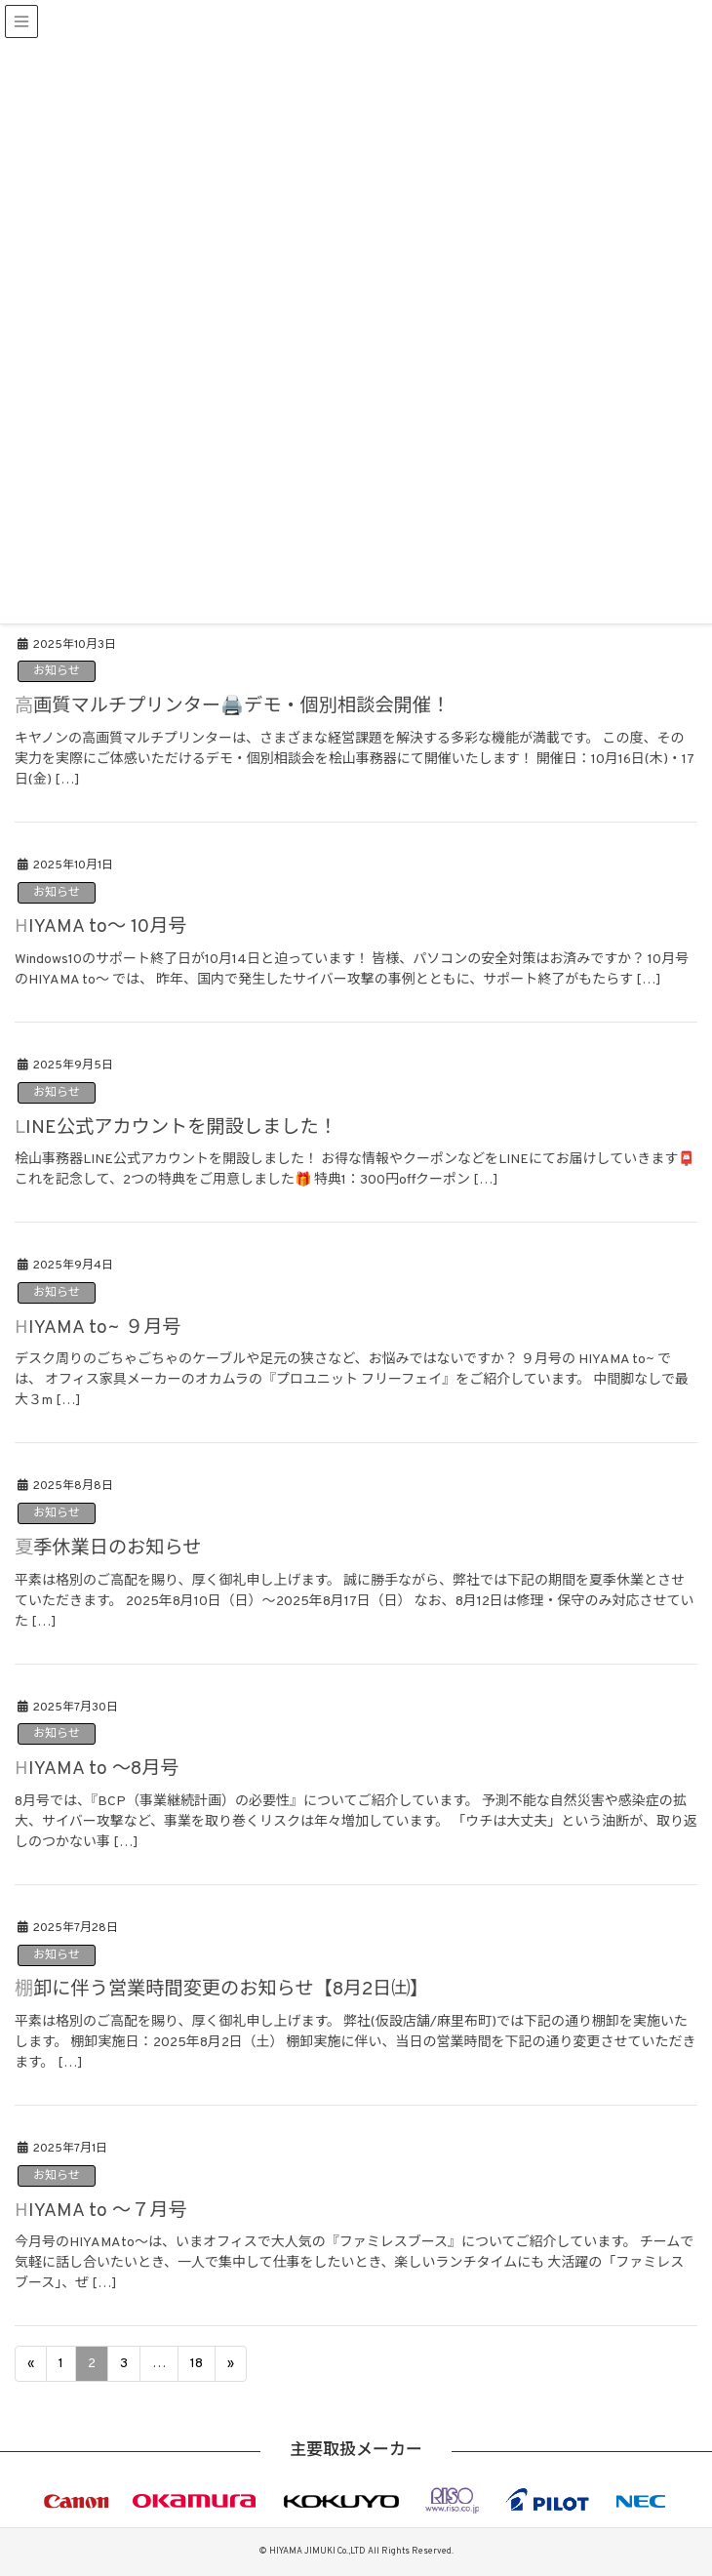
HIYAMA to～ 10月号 (101, 927)
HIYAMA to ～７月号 (101, 2211)
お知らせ (56, 671)
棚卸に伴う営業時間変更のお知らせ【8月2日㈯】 (222, 1989)
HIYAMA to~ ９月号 (98, 1328)
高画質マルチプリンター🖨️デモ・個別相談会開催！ (232, 706)
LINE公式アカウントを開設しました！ (176, 1128)
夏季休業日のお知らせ (108, 1548)
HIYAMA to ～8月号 (97, 1769)
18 (196, 2363)
